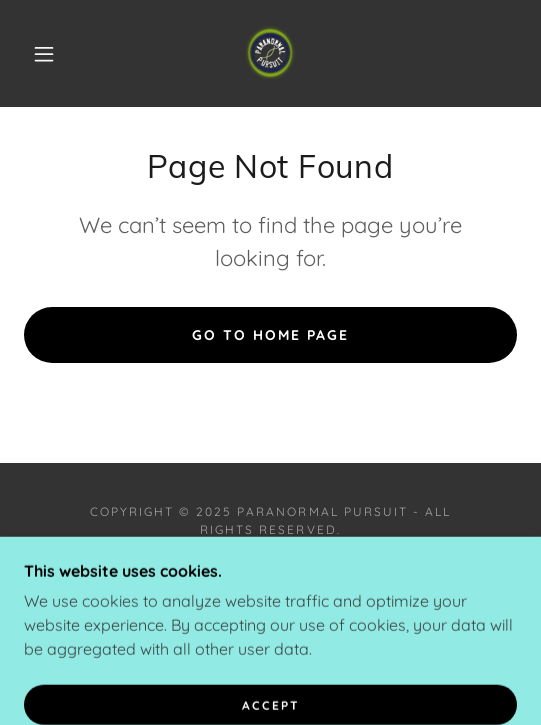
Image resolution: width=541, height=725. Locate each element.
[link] (270, 53)
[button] (48, 54)
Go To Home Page (270, 335)
